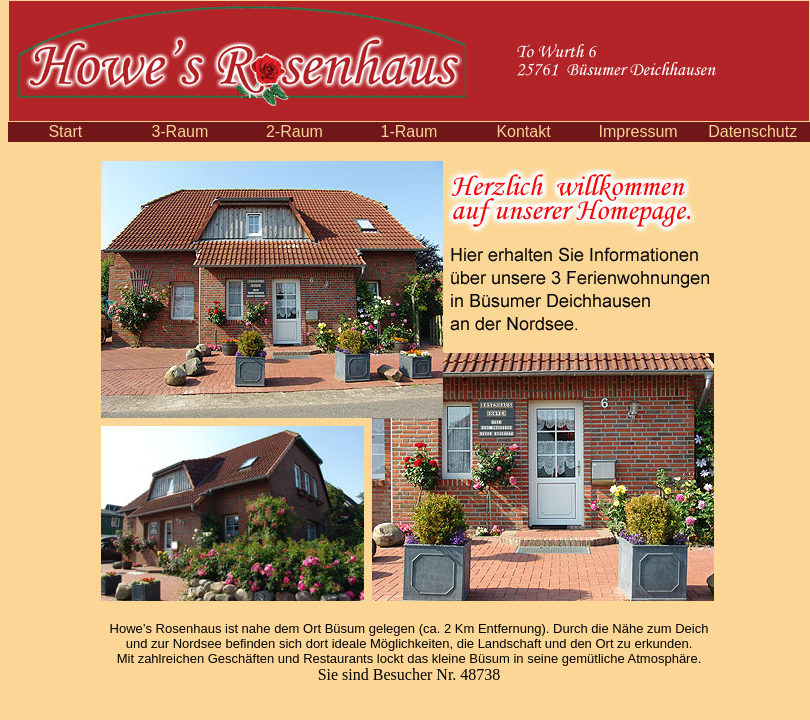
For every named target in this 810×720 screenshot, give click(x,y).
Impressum (638, 131)
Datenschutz (752, 131)
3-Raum (179, 131)
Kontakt (523, 131)
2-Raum (294, 131)
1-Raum (409, 131)
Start (65, 131)
